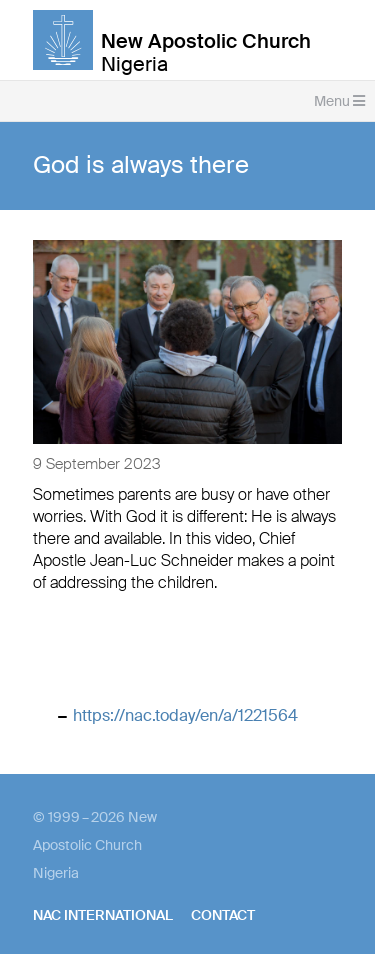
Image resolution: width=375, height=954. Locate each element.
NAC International (103, 915)
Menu (339, 101)
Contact (223, 915)
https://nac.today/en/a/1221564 (185, 715)
